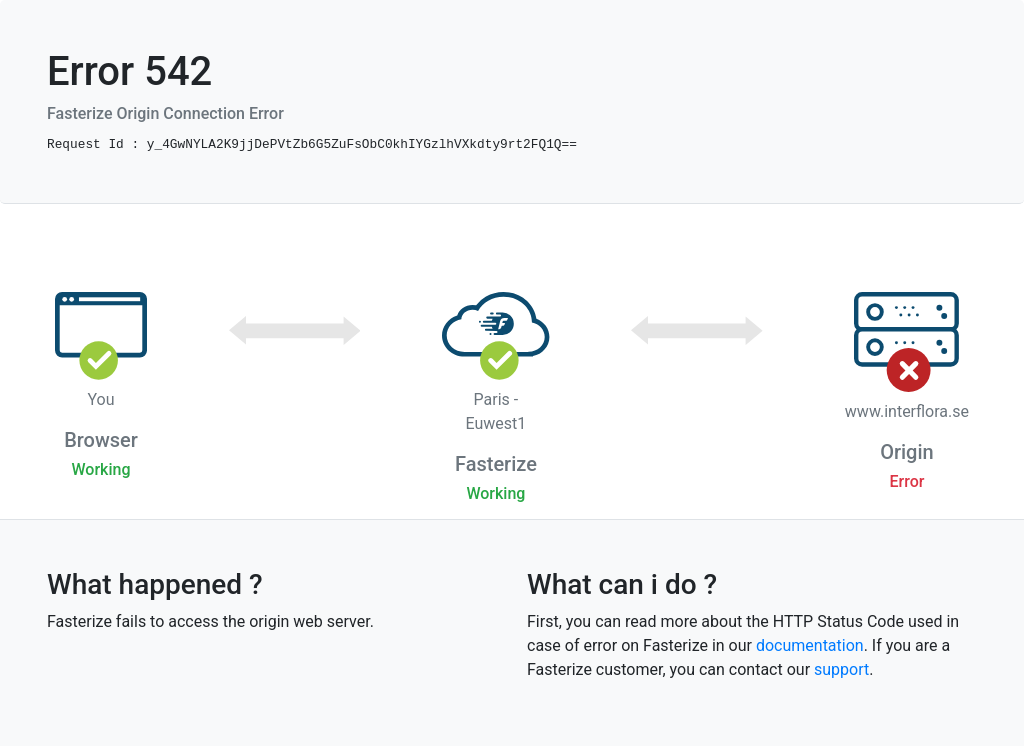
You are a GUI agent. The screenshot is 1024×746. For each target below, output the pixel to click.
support (841, 669)
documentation (810, 645)
